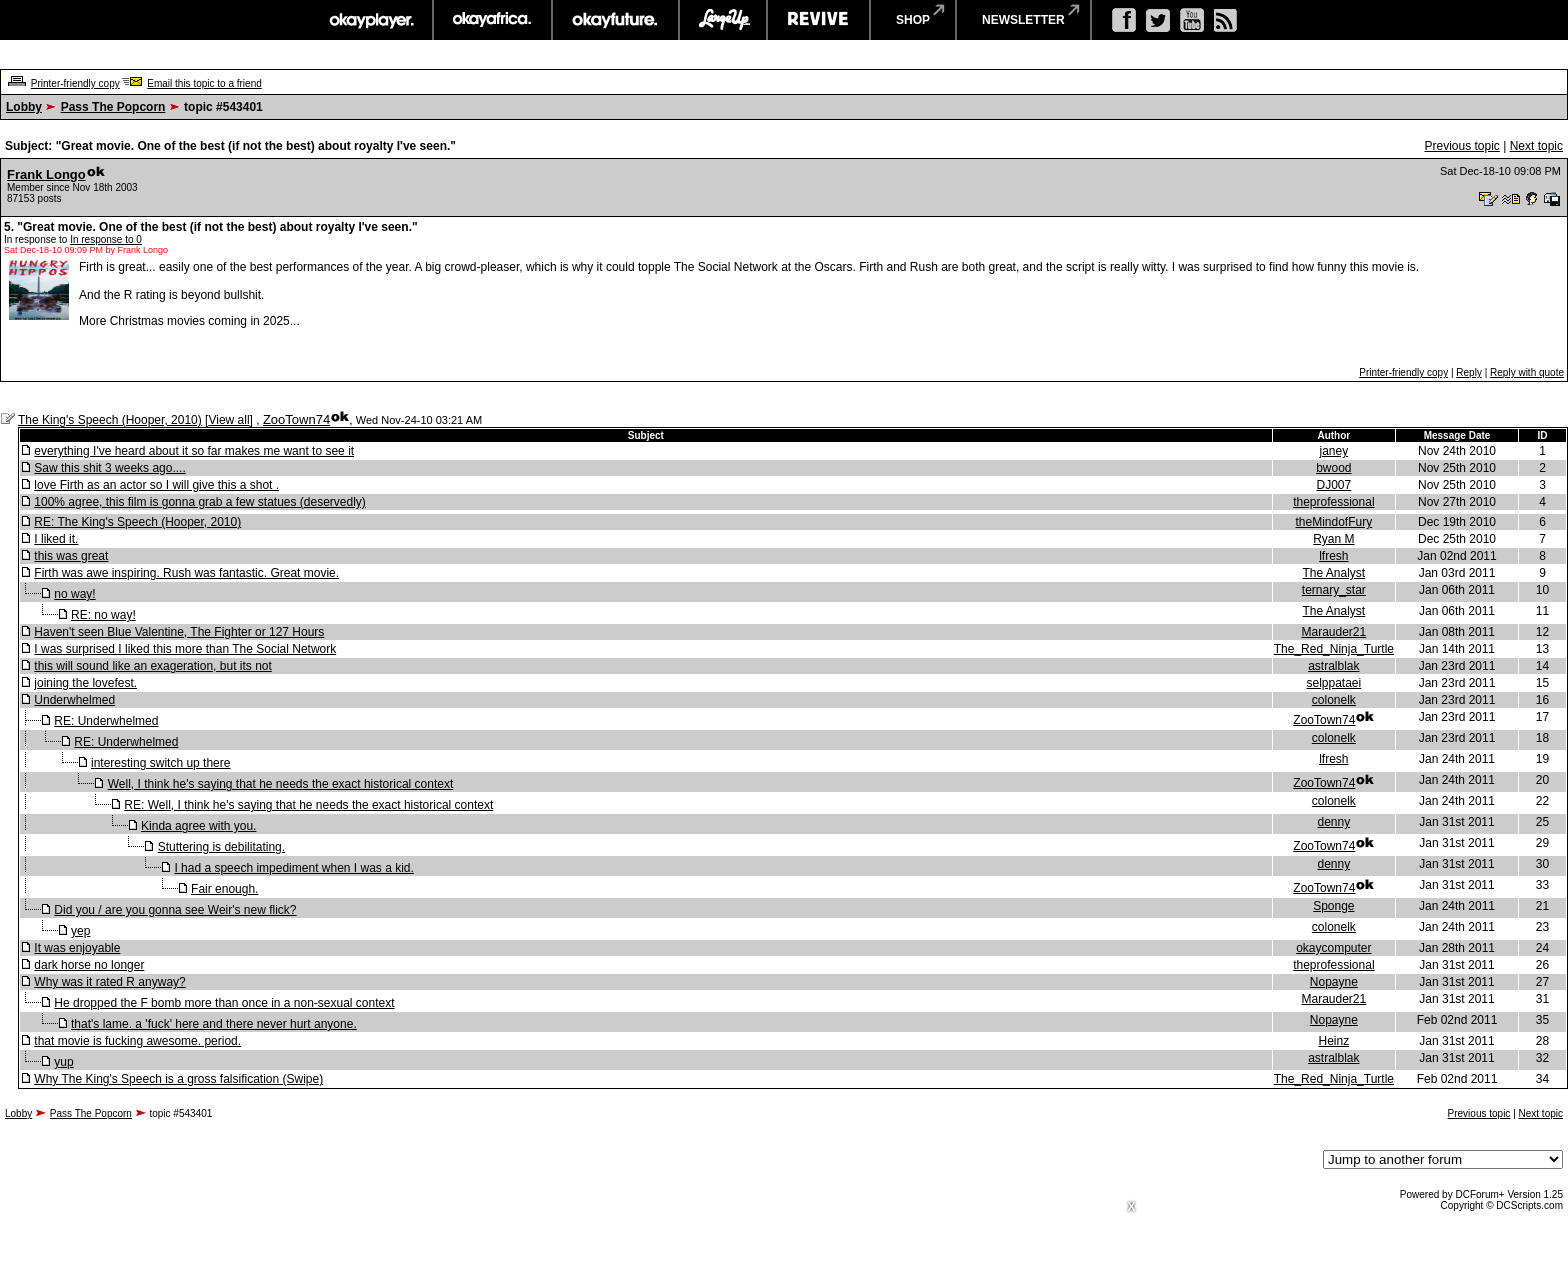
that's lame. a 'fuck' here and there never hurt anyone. (214, 1024)
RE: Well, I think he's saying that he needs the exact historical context (308, 805)
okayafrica (492, 20)
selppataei (1333, 683)
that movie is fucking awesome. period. (137, 1041)
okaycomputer (1333, 948)
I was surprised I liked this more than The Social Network (185, 649)
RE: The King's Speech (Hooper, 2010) (137, 522)
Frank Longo (46, 174)
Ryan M (1333, 539)
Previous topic (1461, 146)
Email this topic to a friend (204, 83)
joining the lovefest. (85, 683)
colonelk (1334, 700)
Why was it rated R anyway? (109, 982)
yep (80, 931)
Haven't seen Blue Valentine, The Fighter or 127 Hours (179, 632)
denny (1334, 822)
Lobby (24, 107)
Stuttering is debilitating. (221, 847)
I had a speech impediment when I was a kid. (293, 868)
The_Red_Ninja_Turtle (1334, 649)
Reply (1469, 372)
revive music (818, 20)
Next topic (1536, 146)
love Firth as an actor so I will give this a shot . (156, 485)
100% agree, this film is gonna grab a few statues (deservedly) (200, 502)
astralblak (1333, 666)
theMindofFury (1334, 522)
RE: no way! (103, 615)
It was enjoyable (77, 948)
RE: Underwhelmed (106, 721)
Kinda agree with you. (198, 826)
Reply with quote (1527, 372)
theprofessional (1333, 502)
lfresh (1333, 556)
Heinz (1334, 1041)
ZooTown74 (296, 419)
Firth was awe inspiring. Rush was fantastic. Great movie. (186, 573)
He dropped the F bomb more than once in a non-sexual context (224, 1003)
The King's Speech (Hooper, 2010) (110, 420)
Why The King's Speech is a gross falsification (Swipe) (178, 1079)
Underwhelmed (74, 700)
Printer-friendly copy (75, 83)
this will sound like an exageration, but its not (152, 666)
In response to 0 (106, 239)
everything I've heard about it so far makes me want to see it (194, 451)
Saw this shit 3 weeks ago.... (109, 468)
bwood (1333, 468)
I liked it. (56, 539)
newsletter (1023, 20)
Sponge (1333, 906)
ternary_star (1334, 590)
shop (913, 20)
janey (1334, 451)
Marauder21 (1333, 632)
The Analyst (1334, 573)
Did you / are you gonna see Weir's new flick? (175, 910)
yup (63, 1062)
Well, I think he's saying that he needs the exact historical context (281, 784)
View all (228, 420)
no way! (74, 594)
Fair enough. (224, 889)
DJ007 (1334, 485)
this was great (71, 556)
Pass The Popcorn (113, 107)
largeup (723, 20)
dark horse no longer (89, 965)
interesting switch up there (160, 763)
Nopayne (1334, 982)
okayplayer (370, 20)
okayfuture (615, 20)
